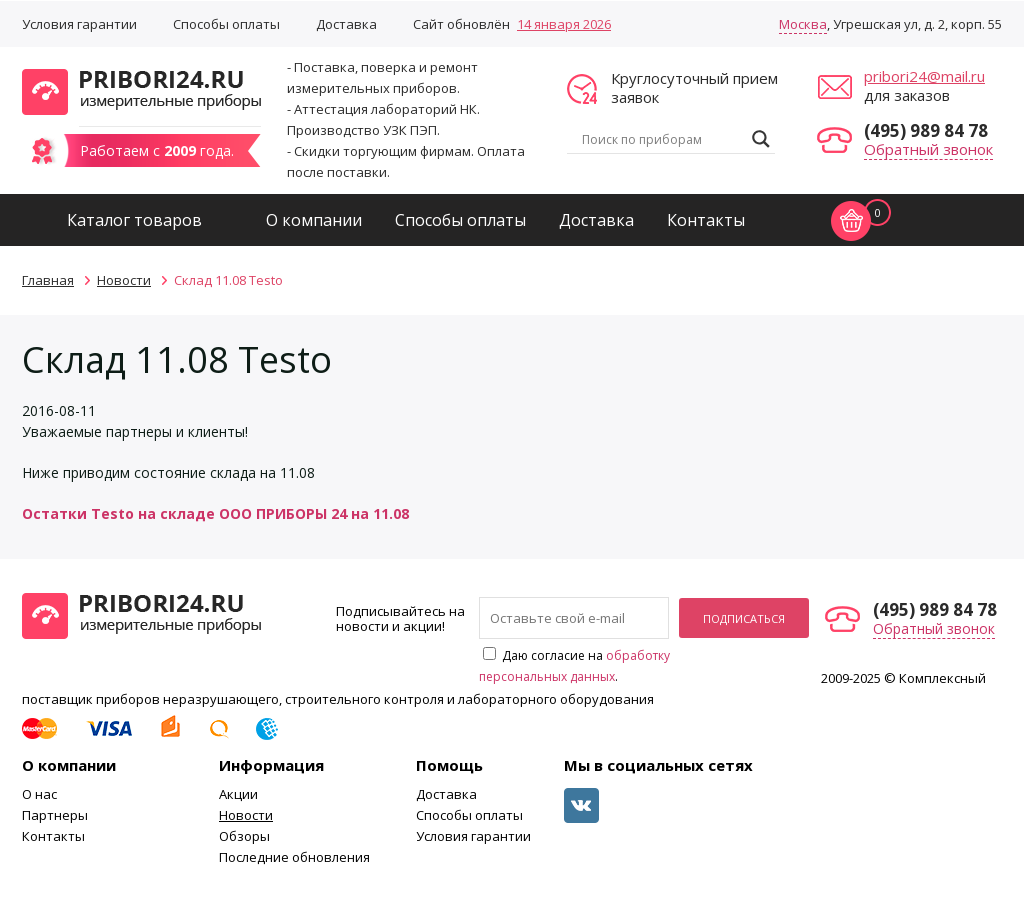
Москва (803, 24)
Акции (238, 794)
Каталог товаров (134, 220)
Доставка (346, 24)
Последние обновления (294, 857)
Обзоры (244, 836)
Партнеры (55, 815)
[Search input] (662, 139)
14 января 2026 (564, 24)
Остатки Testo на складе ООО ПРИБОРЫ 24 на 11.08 (215, 513)
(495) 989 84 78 (926, 130)
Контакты (706, 220)
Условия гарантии (79, 24)
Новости (246, 815)
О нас (39, 794)
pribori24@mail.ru (924, 76)
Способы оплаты (226, 24)
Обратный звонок (928, 149)
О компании (314, 220)
